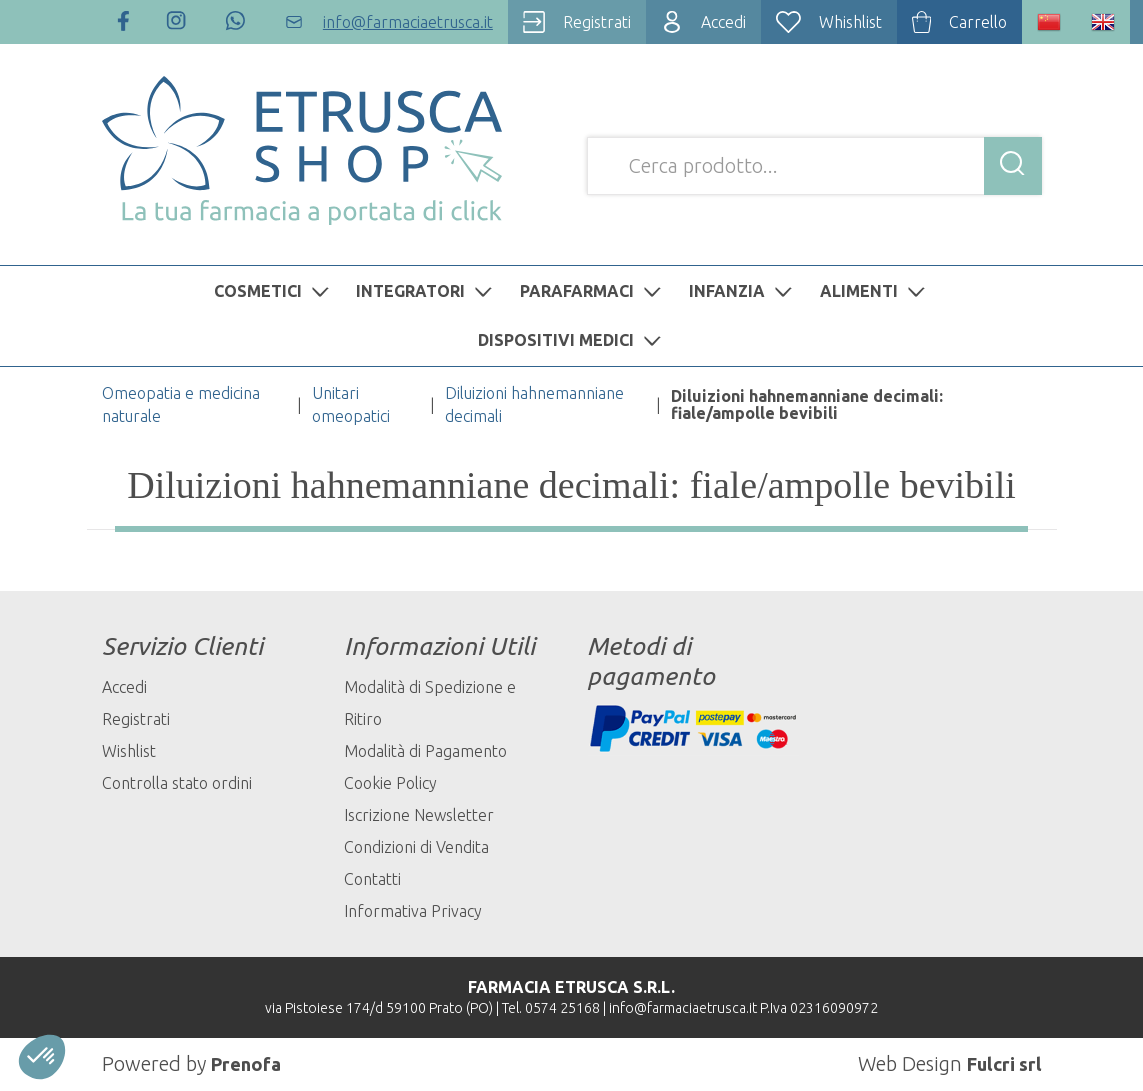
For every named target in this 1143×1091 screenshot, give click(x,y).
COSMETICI (274, 291)
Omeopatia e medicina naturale (181, 404)
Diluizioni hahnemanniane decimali (534, 404)
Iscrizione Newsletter (419, 815)
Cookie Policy (390, 783)
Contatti (372, 879)
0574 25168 (562, 1008)
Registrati (136, 719)
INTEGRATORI (426, 291)
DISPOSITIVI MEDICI (572, 340)
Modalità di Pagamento (425, 751)
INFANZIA (743, 291)
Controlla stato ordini (177, 783)
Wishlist (129, 751)
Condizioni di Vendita (416, 847)
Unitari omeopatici (351, 404)
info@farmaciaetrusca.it (683, 1008)
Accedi (124, 687)
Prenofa (248, 1063)
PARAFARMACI (593, 291)
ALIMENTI (875, 291)
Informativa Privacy (413, 911)
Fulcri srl (1001, 1063)
